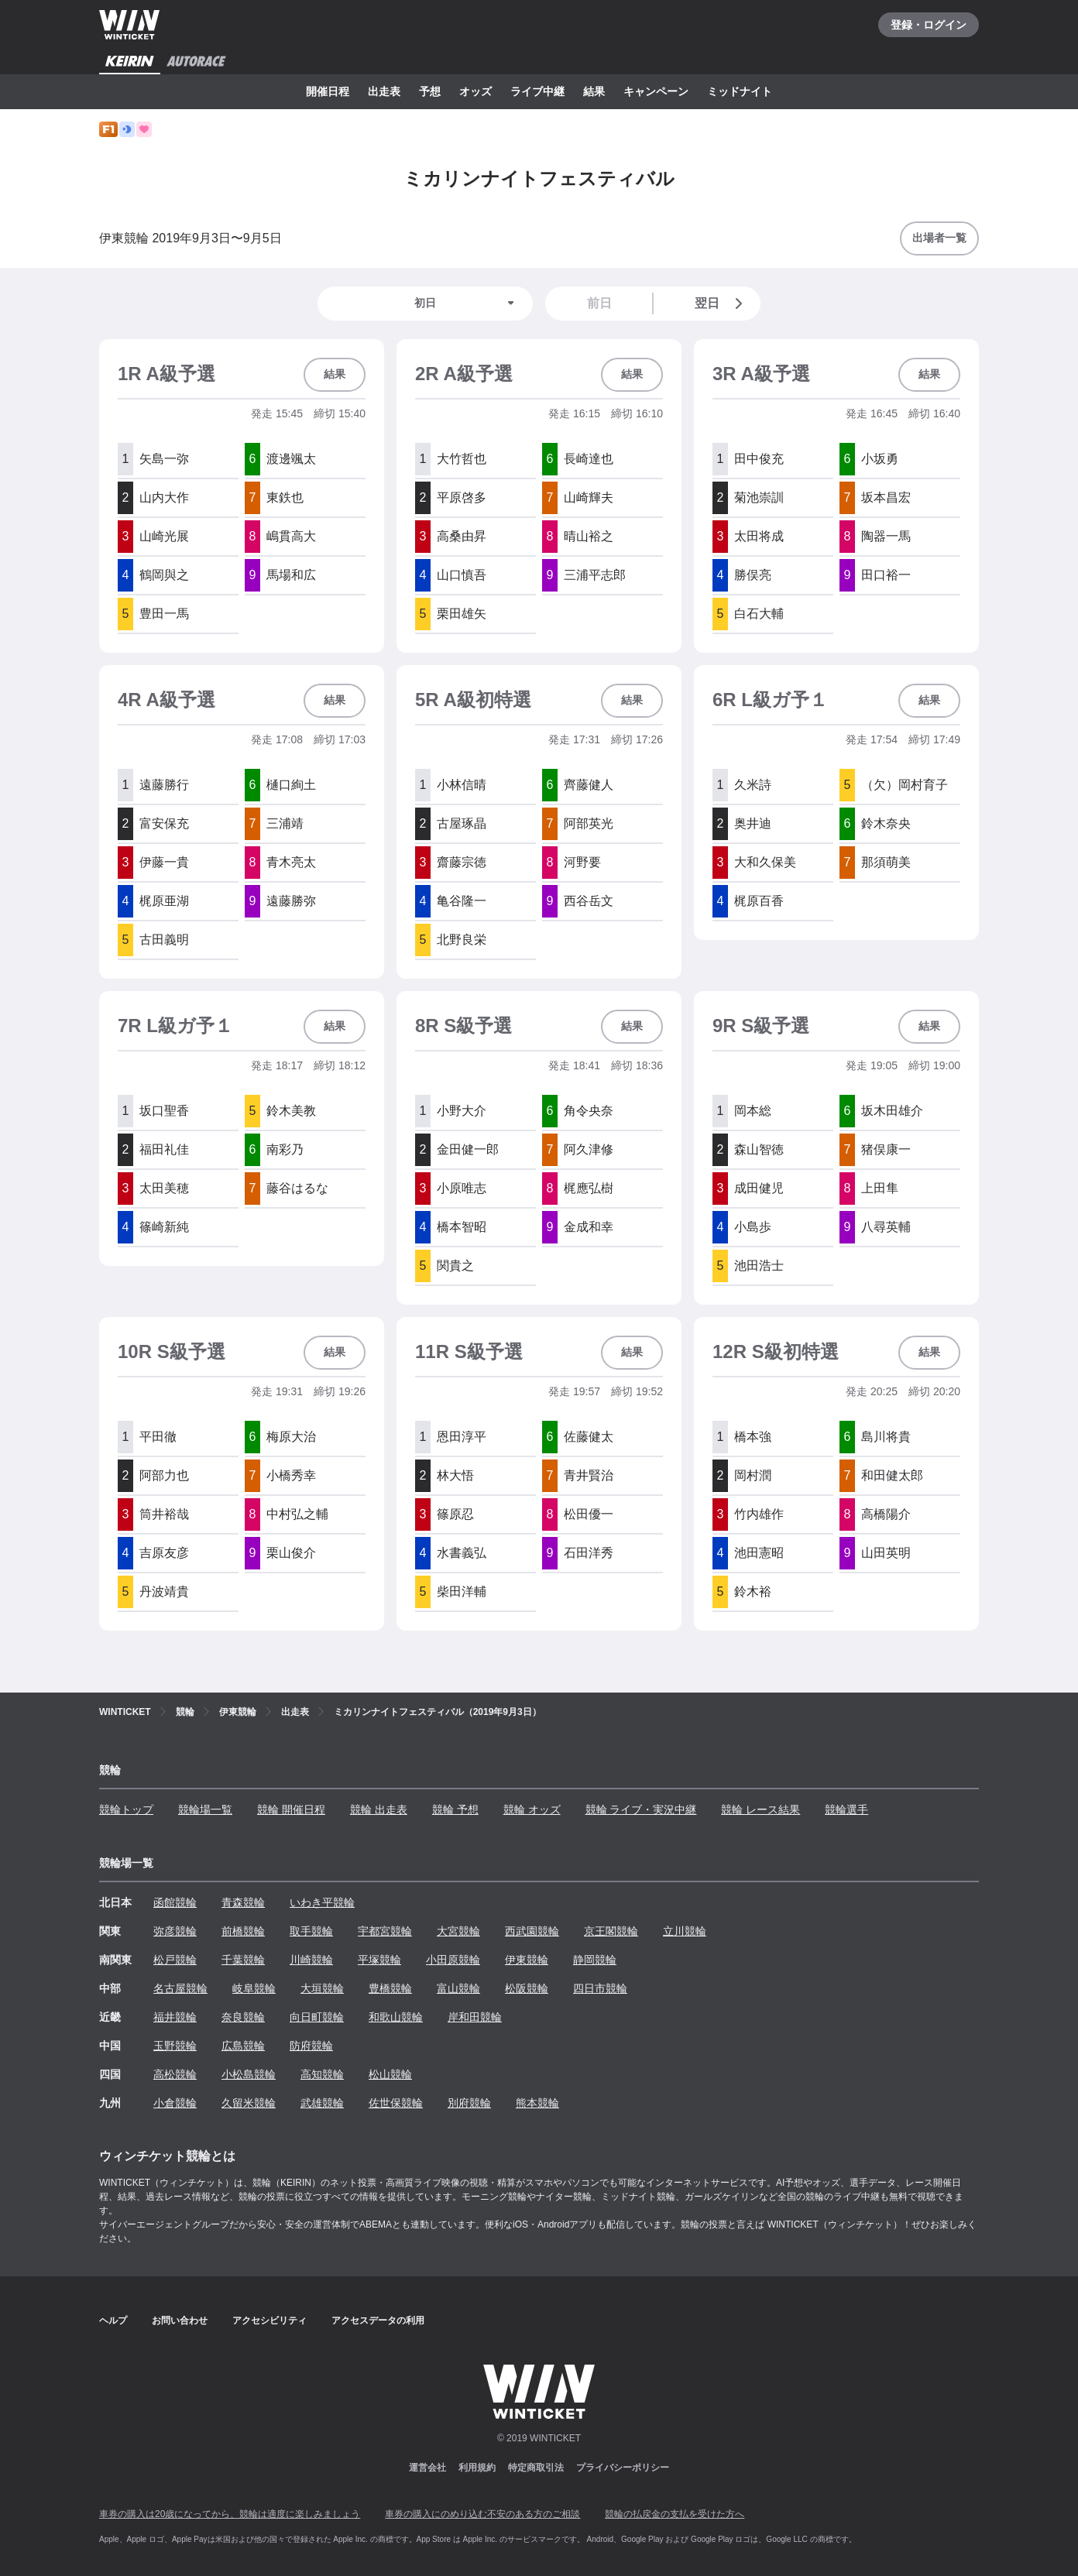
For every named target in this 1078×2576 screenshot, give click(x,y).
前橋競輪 (243, 1931)
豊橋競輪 (390, 1988)
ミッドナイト (739, 91)
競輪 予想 (455, 1809)
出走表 (384, 91)
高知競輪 (322, 2074)
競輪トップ (126, 1809)
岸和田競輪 (475, 2017)
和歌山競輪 (396, 2017)
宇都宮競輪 (385, 1931)
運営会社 (427, 2467)
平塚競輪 (379, 1959)
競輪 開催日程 (291, 1809)
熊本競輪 (537, 2103)
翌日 (722, 303)
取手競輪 (311, 1931)
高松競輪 (175, 2074)
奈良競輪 (243, 2017)
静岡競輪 (594, 1959)
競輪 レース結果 (760, 1809)
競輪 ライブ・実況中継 (641, 1809)
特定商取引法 (536, 2467)
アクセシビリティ (269, 2320)
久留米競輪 (248, 2103)
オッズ (475, 91)
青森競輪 (243, 1902)
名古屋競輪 (180, 1988)
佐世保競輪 (396, 2103)
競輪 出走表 (378, 1809)
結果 (594, 91)
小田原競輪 (453, 1959)
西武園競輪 (532, 1931)
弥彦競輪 (175, 1931)
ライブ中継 (537, 91)
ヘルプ (113, 2320)
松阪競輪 (526, 1988)
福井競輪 (175, 2017)
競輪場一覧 (205, 1809)
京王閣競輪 (611, 1931)
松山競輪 (390, 2074)
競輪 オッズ (532, 1809)
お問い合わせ (180, 2320)
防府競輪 (311, 2045)
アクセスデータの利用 (377, 2320)
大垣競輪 (322, 1988)
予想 (430, 91)
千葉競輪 (243, 1959)
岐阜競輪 (254, 1988)
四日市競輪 (600, 1988)
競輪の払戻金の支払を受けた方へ (674, 2514)
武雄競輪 (322, 2103)
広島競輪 (243, 2045)
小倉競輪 (175, 2103)
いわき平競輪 (322, 1902)
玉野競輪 (175, 2045)
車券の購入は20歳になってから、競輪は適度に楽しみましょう (229, 2514)
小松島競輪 (248, 2074)
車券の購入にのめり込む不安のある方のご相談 (482, 2514)
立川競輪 (684, 1931)
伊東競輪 (526, 1959)
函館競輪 (175, 1902)
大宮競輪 (458, 1931)
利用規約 (477, 2467)
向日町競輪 (317, 2017)
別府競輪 (469, 2103)
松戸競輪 (175, 1959)
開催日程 (327, 91)
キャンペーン (655, 91)
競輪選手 (846, 1809)
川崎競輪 (311, 1959)
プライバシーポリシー (622, 2467)
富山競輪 (458, 1988)
